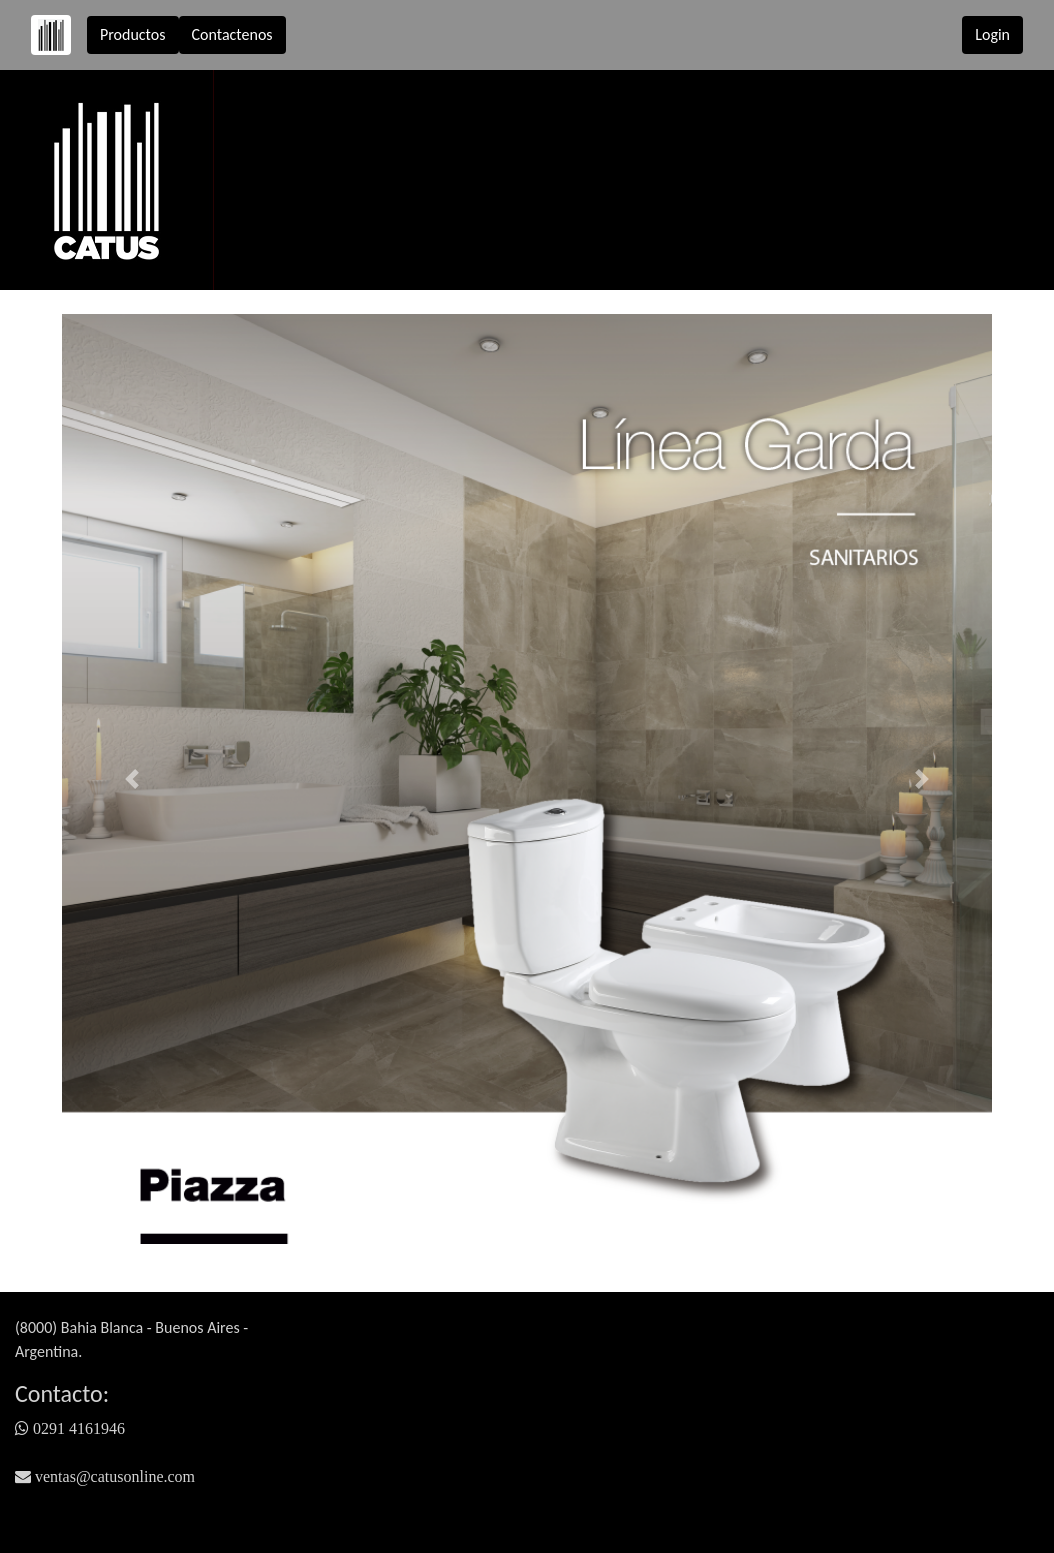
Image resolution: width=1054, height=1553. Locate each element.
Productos (133, 34)
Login (992, 34)
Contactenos (232, 34)
